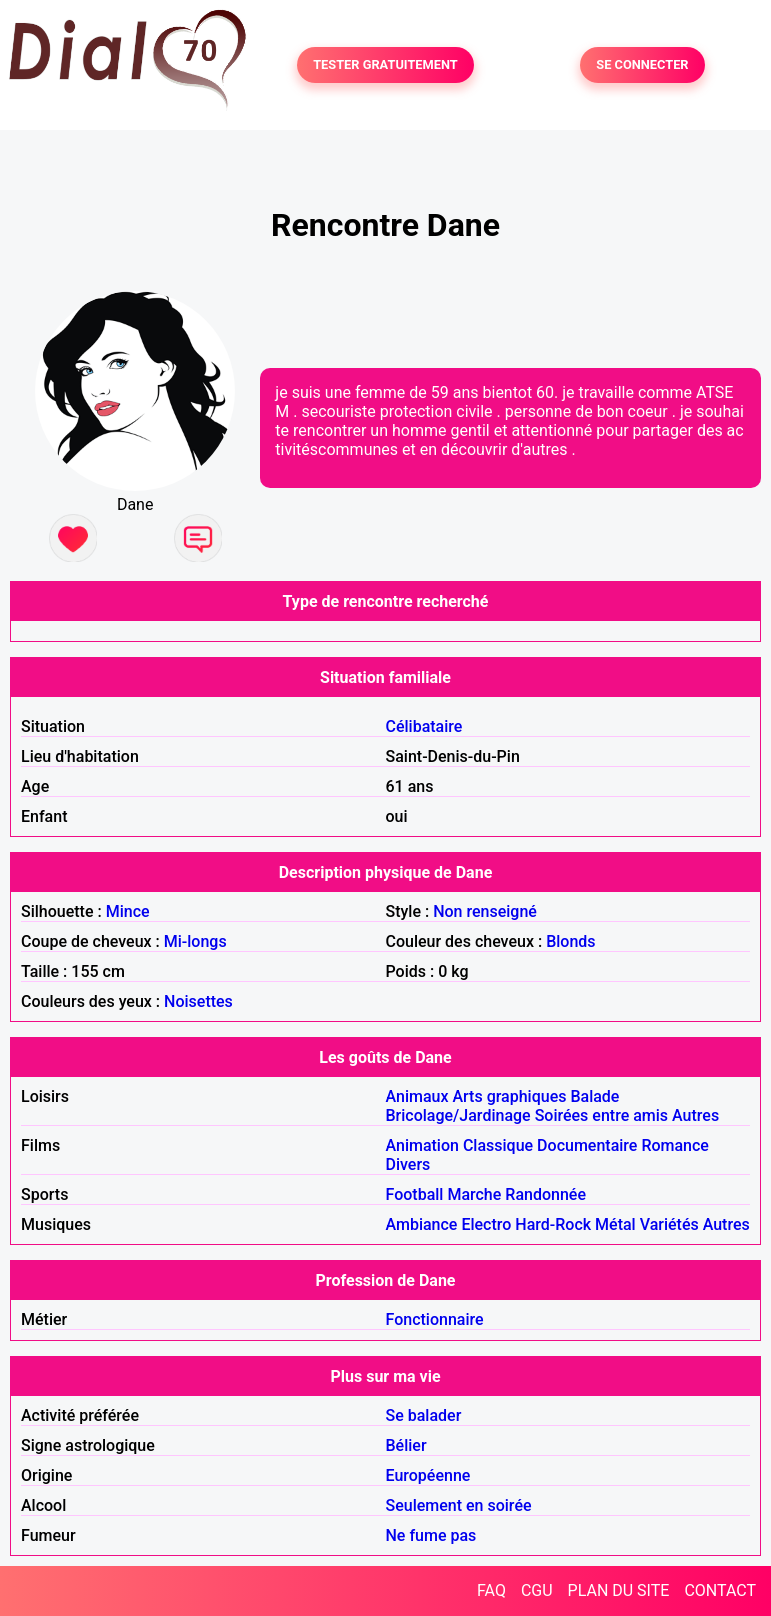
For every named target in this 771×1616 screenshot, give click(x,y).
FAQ (491, 1590)
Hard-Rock (553, 1224)
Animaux (417, 1096)
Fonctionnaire (435, 1319)
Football (415, 1194)
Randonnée (545, 1194)
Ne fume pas (431, 1535)
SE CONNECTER (642, 65)
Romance (675, 1145)
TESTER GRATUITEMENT (385, 65)
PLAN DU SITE (619, 1590)
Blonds (570, 941)
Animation (422, 1145)
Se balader (424, 1415)
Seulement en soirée (459, 1505)
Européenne (428, 1475)
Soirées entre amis (601, 1115)
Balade (594, 1096)
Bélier (406, 1445)
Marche (474, 1194)
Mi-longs (195, 941)
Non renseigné (485, 911)
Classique (498, 1145)
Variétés (669, 1224)
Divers (408, 1164)
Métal (615, 1224)
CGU (537, 1590)
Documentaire (587, 1145)
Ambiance (422, 1224)
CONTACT (720, 1590)
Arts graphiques (509, 1096)
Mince (128, 911)
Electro (486, 1224)
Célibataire (424, 726)
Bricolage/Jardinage (458, 1115)
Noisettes (198, 1001)
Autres (695, 1115)
